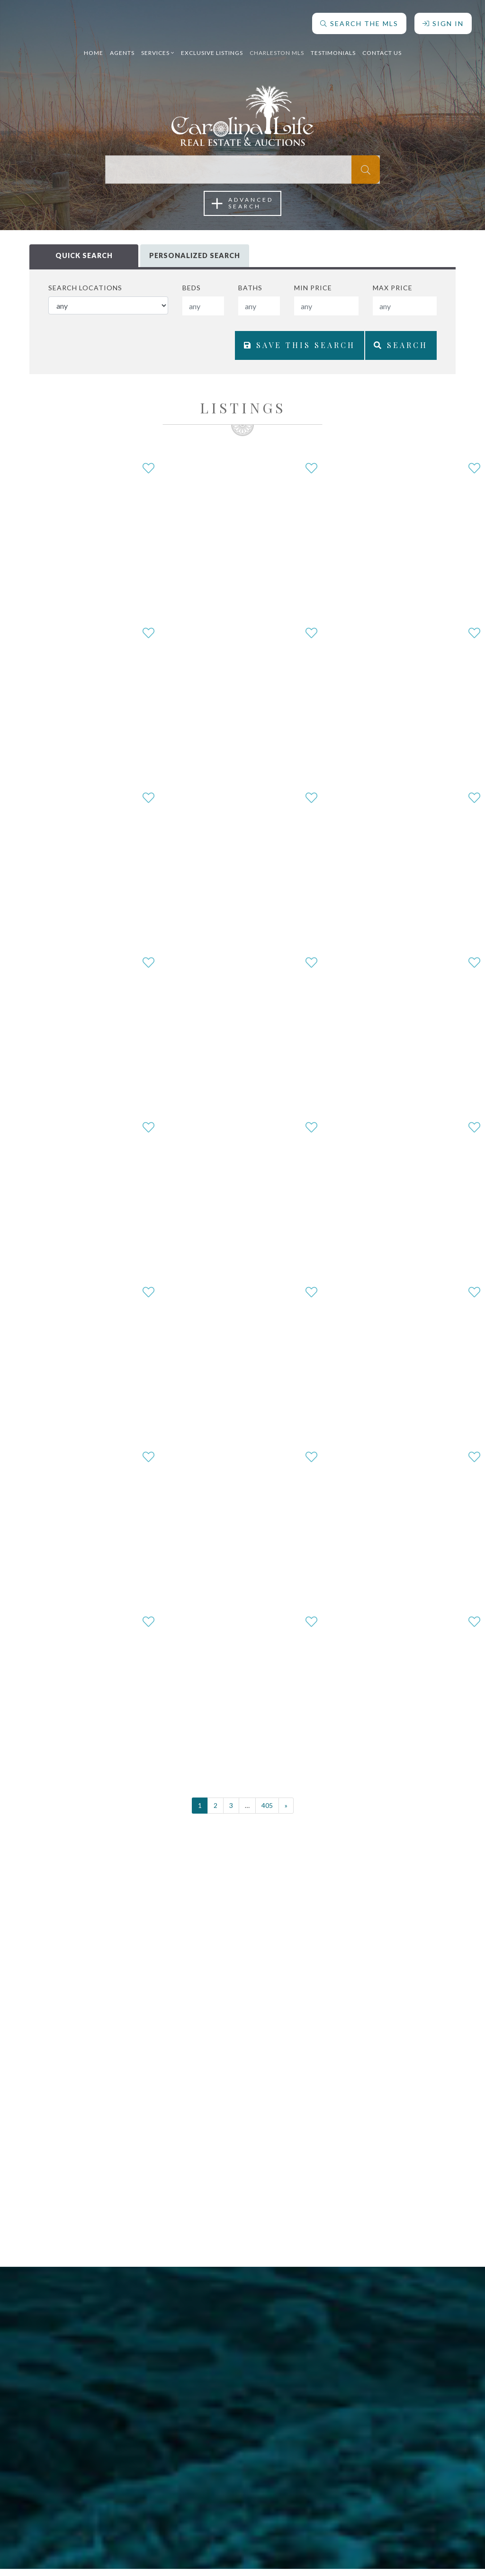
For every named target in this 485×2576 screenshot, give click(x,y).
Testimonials (333, 49)
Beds (191, 288)
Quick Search (84, 255)
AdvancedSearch (242, 203)
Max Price (393, 288)
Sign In (442, 20)
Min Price (313, 288)
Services (157, 49)
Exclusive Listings (212, 49)
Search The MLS (358, 20)
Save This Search (287, 350)
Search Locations (85, 288)
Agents (122, 49)
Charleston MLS (277, 49)
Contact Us (382, 49)
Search (397, 350)
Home (93, 49)
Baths (250, 288)
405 (267, 1812)
